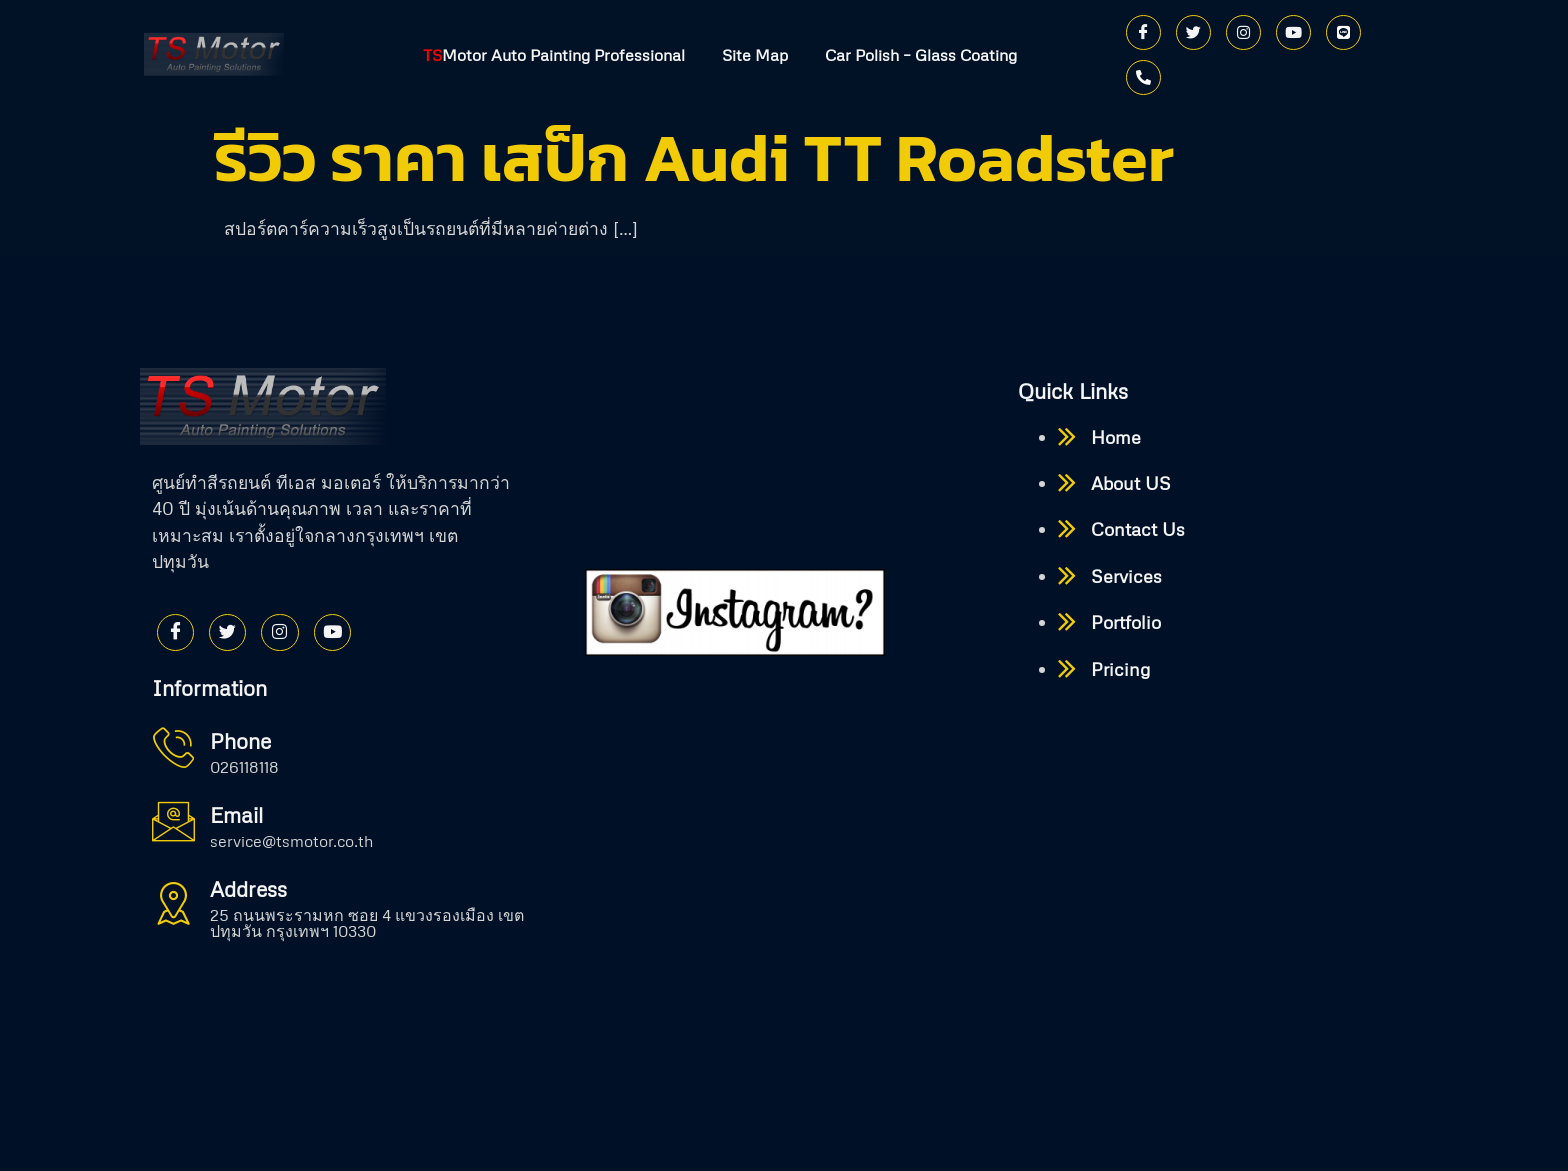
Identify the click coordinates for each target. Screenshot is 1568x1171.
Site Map (755, 55)
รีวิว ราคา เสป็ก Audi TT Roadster (694, 157)
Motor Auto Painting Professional (551, 55)
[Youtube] (1293, 32)
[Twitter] (1193, 32)
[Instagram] (1243, 32)
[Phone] (1143, 77)
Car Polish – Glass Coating (924, 55)
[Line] (1343, 32)
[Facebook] (1143, 32)
